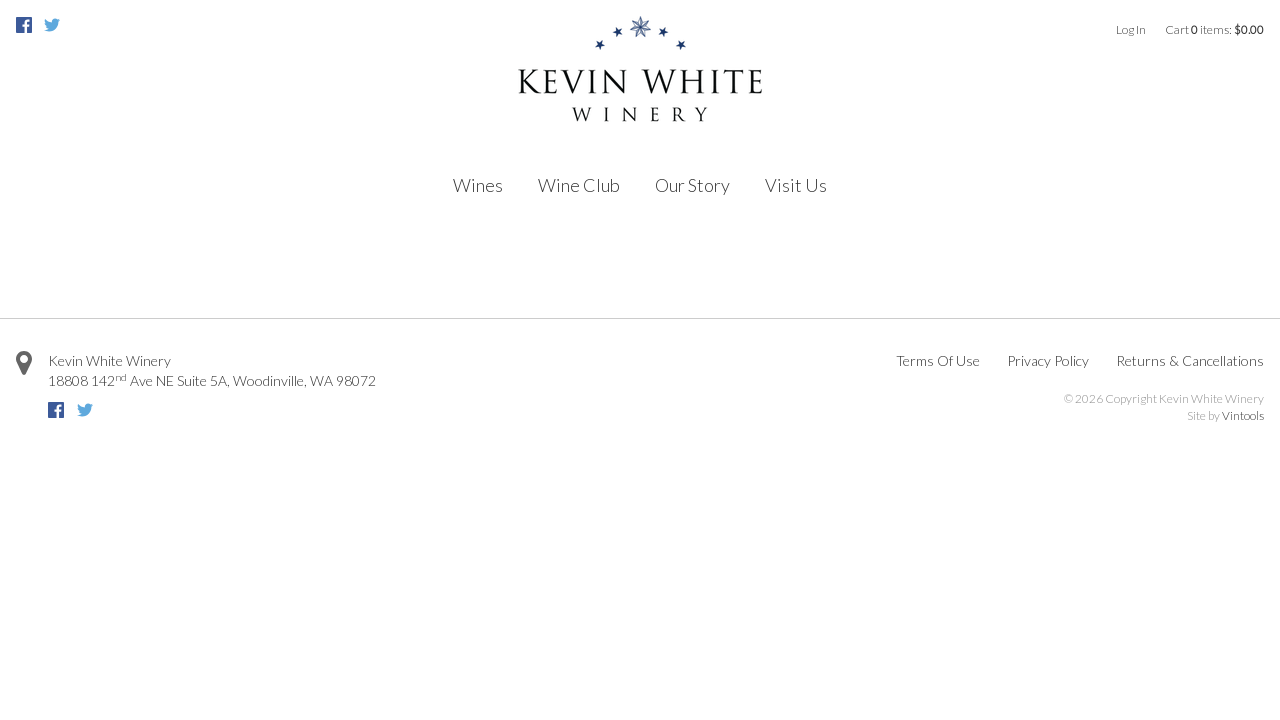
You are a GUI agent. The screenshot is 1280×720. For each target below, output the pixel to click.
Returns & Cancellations (1190, 360)
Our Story (692, 185)
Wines (478, 185)
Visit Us (796, 185)
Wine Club (579, 185)
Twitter (52, 25)
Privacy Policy (1048, 360)
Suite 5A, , (212, 380)
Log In (1131, 29)
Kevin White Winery (109, 360)
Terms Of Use (938, 360)
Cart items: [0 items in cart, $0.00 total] (1214, 29)
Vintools (1243, 415)
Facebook (24, 25)
